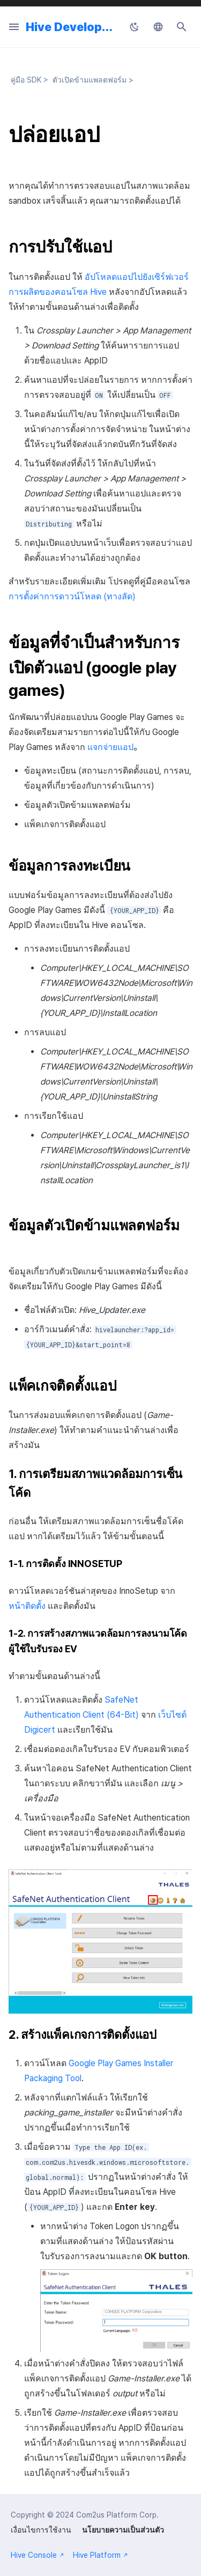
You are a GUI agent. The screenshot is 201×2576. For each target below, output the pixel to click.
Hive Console (37, 2555)
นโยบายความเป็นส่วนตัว (123, 2530)
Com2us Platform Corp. (117, 2515)
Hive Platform (100, 2555)
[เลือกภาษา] (158, 27)
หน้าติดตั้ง (27, 1606)
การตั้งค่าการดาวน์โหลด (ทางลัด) (72, 596)
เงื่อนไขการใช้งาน (41, 2530)
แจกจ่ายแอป (110, 747)
